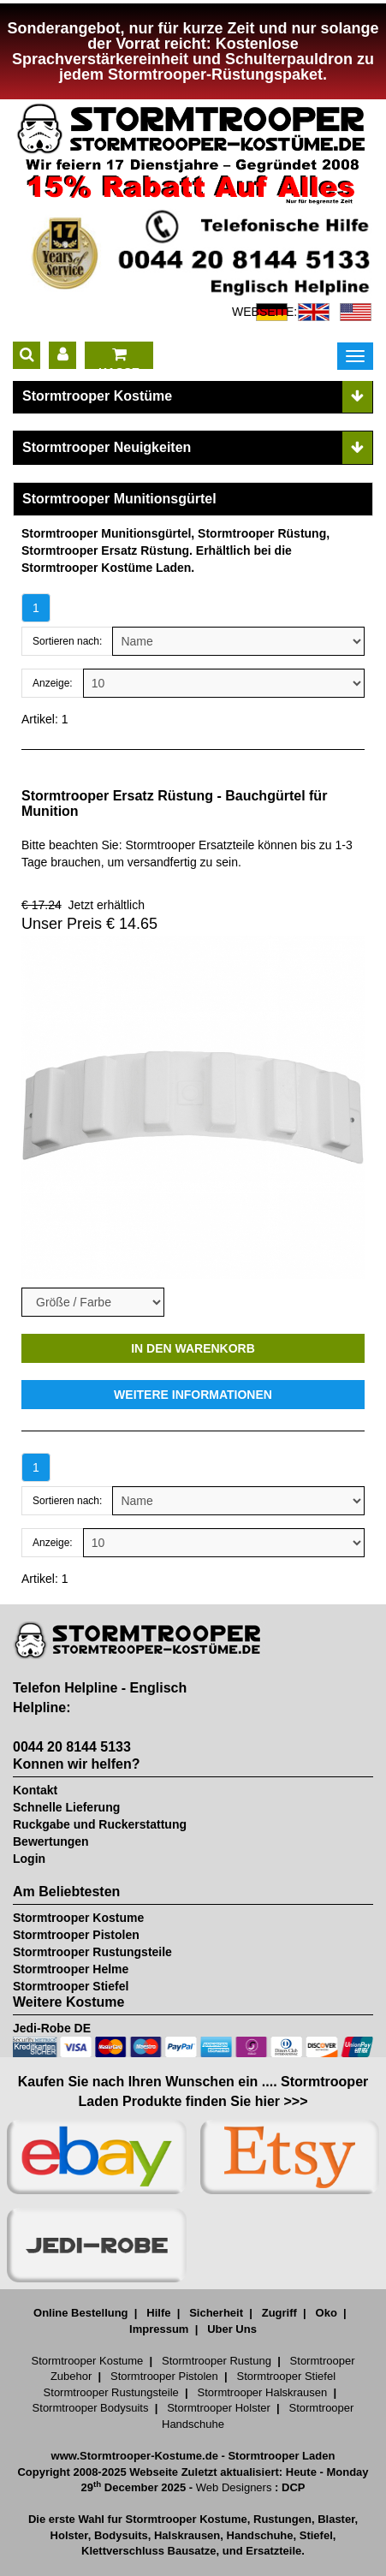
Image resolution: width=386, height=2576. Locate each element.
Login (29, 1858)
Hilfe (158, 2312)
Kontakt (35, 1790)
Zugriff (279, 2312)
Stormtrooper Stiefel (70, 1986)
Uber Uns (232, 2329)
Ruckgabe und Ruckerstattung (100, 1824)
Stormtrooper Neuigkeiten (106, 447)
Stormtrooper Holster (218, 2407)
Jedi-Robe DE (52, 2028)
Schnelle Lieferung (66, 1807)
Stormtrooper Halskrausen (263, 2392)
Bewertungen (51, 1841)
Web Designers (234, 2487)
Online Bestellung (80, 2312)
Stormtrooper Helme (70, 1969)
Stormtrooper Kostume (78, 1918)
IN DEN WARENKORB (193, 1348)
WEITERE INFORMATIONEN (193, 1394)
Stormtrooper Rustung (216, 2360)
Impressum (158, 2329)
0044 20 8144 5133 (72, 1747)
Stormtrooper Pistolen (76, 1935)
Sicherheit (216, 2312)
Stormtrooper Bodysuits (91, 2407)
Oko (326, 2312)
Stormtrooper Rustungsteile (92, 1952)
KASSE (119, 358)
